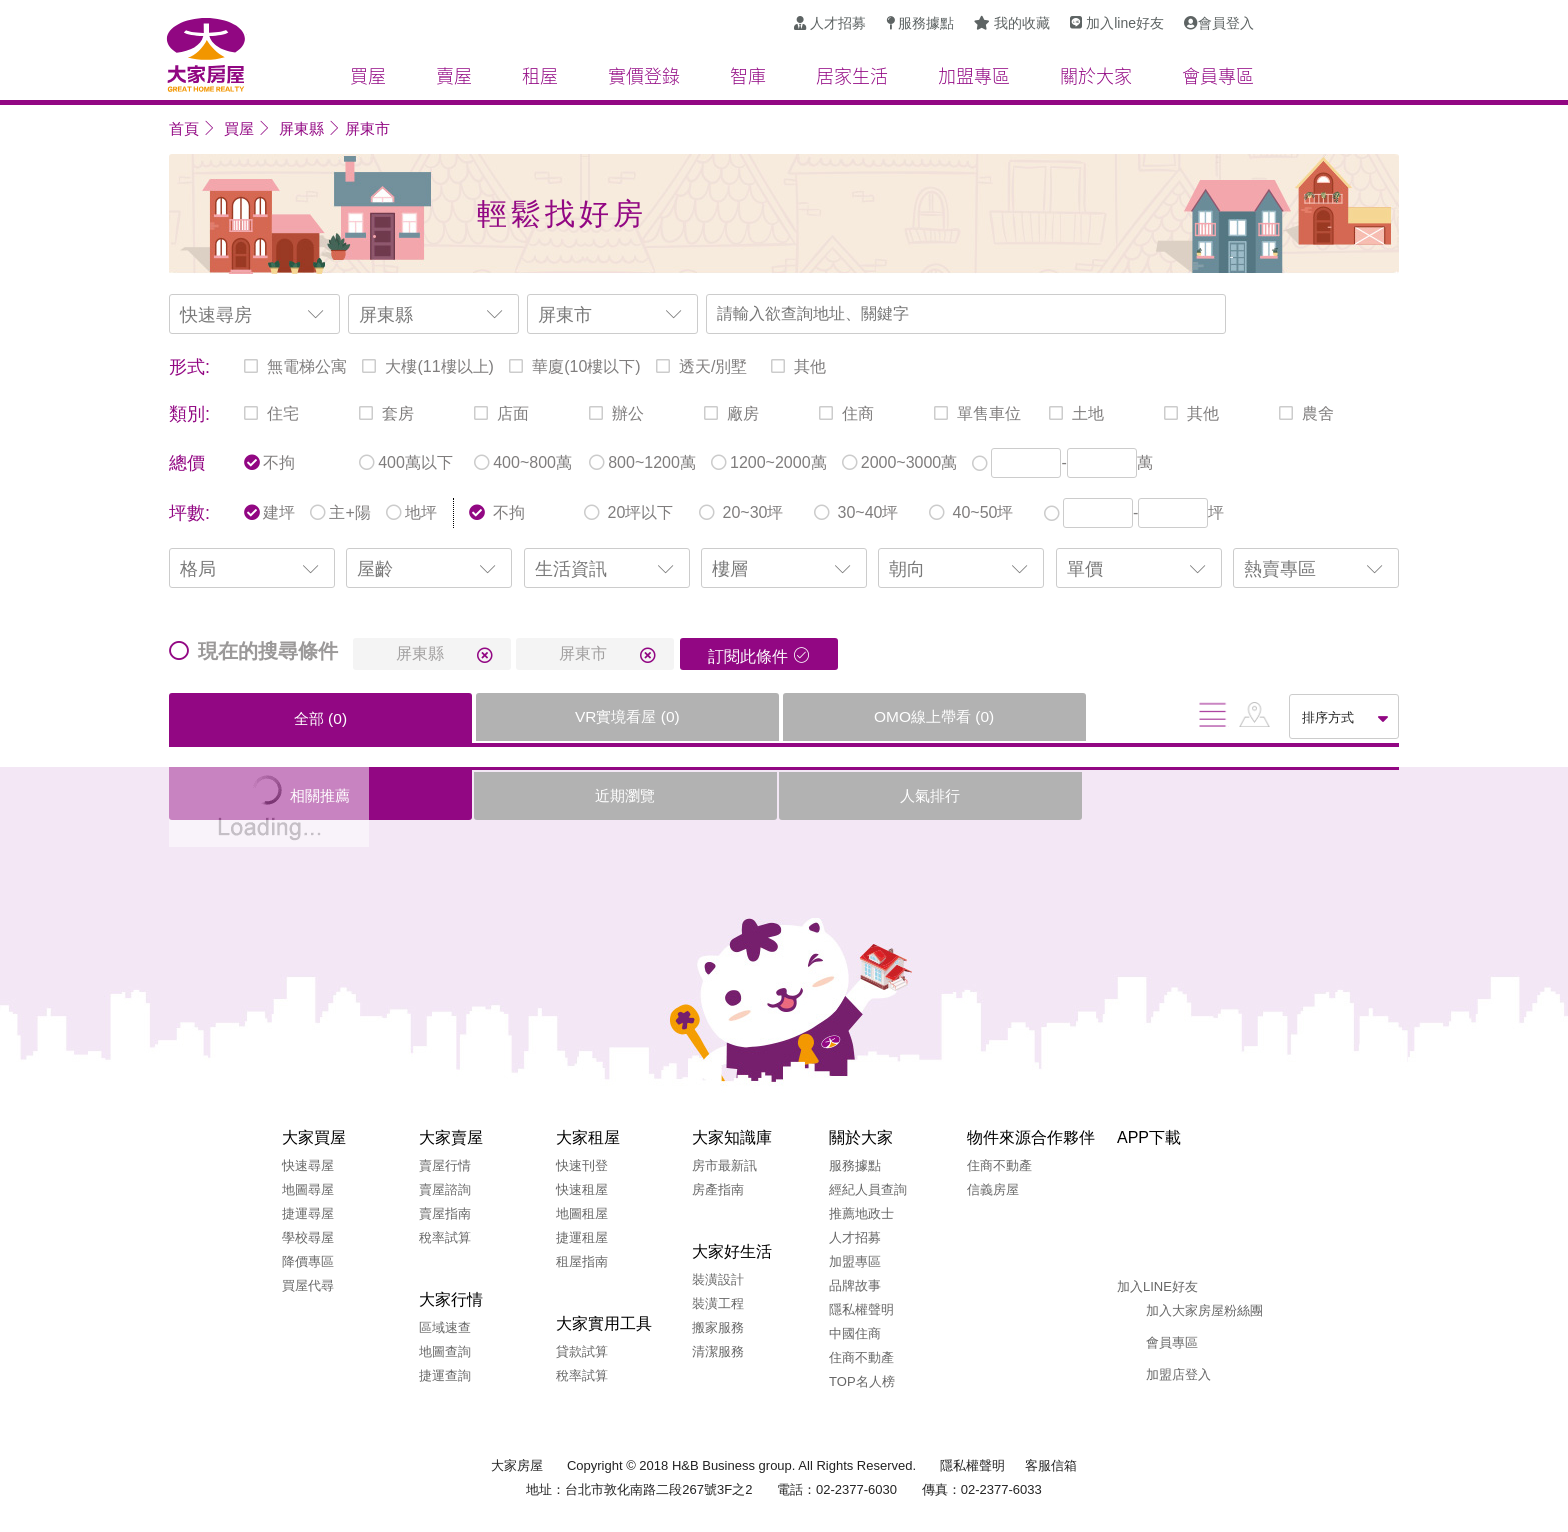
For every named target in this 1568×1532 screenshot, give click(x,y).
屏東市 (367, 128)
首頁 (184, 128)
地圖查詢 (445, 1351)
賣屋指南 (445, 1213)
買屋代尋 (308, 1285)
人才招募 (855, 1237)
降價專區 (308, 1261)
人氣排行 (686, 795)
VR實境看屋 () (480, 716)
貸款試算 (582, 1351)
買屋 (239, 128)
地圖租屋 (582, 1213)
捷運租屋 (582, 1237)
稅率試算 (445, 1237)
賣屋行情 (445, 1165)
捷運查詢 (445, 1375)
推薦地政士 (861, 1213)
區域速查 (445, 1327)
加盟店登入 (1178, 1374)
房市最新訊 (724, 1165)
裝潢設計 (718, 1279)
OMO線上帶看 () (689, 716)
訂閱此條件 (748, 656)
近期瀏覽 (479, 795)
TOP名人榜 (862, 1381)
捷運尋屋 (308, 1213)
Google (1198, 1236)
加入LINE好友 (1157, 1286)
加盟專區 (855, 1261)
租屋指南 (582, 1261)
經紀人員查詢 (868, 1189)
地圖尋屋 (308, 1189)
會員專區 (1172, 1342)
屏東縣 (301, 128)
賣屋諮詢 (445, 1189)
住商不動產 (861, 1357)
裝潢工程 (718, 1303)
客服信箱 (1051, 1465)
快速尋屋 (308, 1165)
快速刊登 (582, 1165)
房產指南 (718, 1189)
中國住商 (855, 1333)
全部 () (271, 718)
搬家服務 (718, 1327)
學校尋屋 (308, 1237)
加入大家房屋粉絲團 (1204, 1310)
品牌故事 (855, 1285)
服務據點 (855, 1165)
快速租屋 (582, 1189)
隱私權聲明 (861, 1309)
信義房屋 (993, 1189)
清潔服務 (718, 1351)
